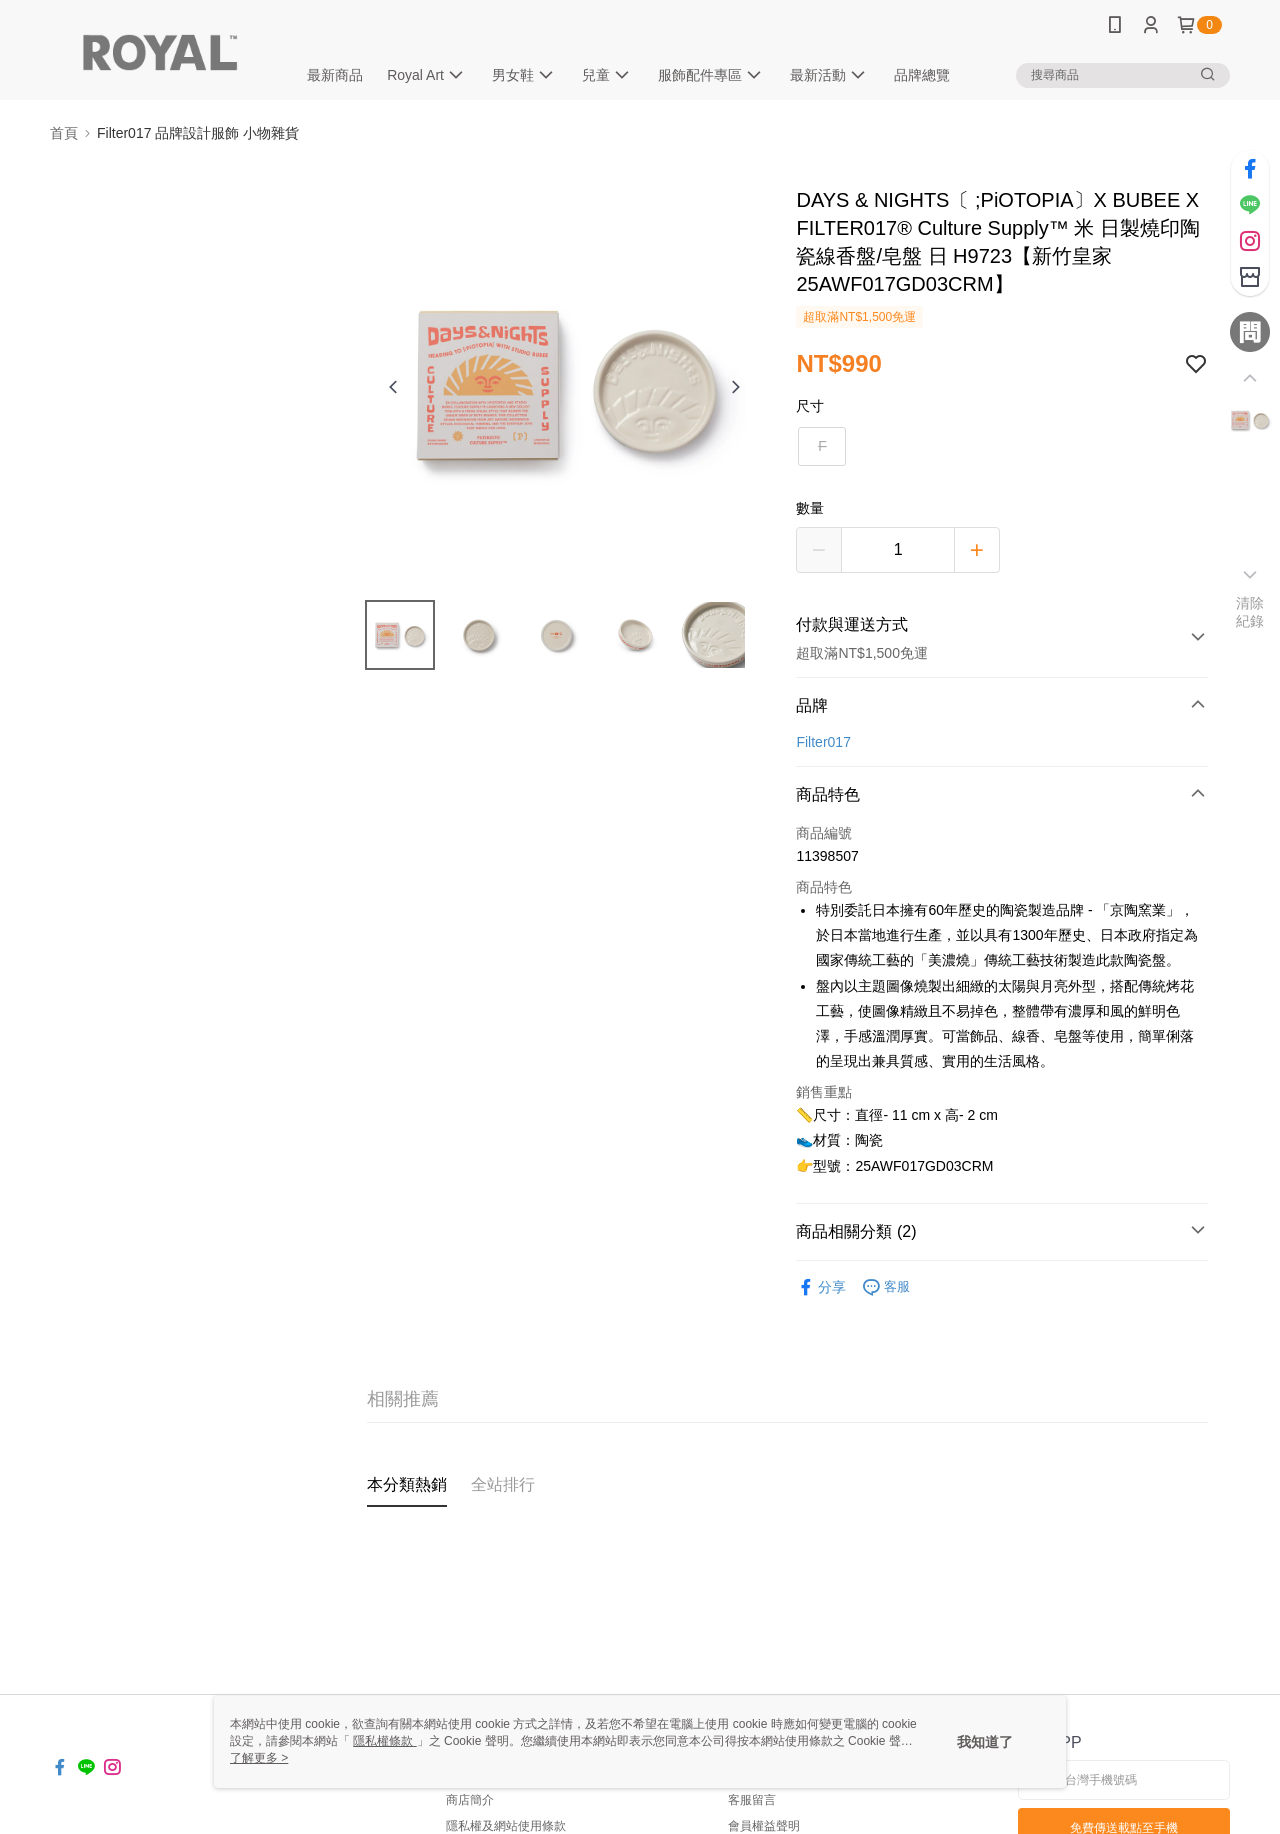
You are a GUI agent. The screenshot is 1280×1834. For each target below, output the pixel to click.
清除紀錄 (1250, 612)
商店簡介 (470, 1800)
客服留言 (752, 1800)
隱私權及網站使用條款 (506, 1826)
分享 (821, 1287)
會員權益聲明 (764, 1826)
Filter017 (823, 742)
